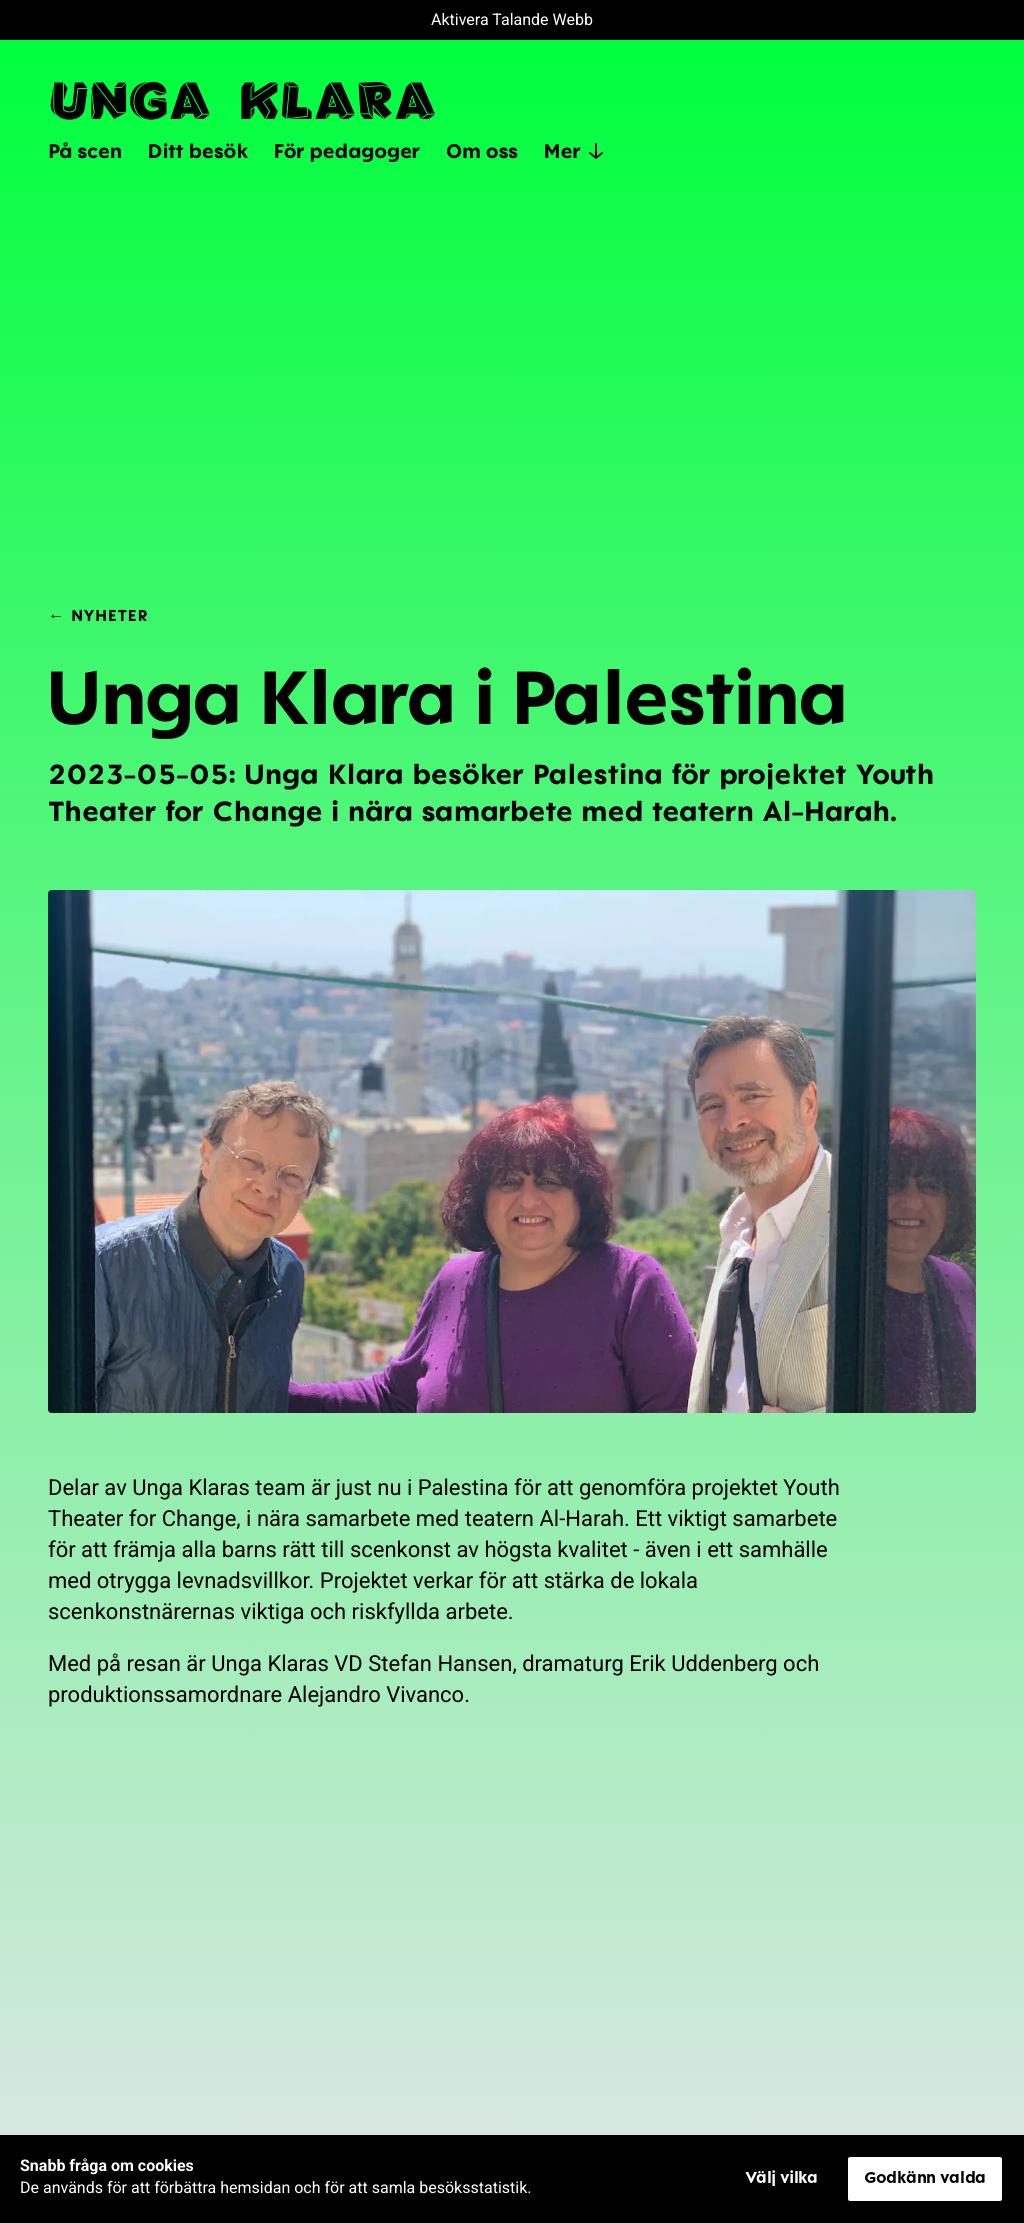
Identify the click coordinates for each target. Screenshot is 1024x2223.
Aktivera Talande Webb (512, 19)
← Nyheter (98, 614)
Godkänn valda (925, 2176)
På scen (85, 150)
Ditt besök (198, 150)
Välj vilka (781, 2176)
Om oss (482, 150)
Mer (574, 151)
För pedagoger (347, 150)
